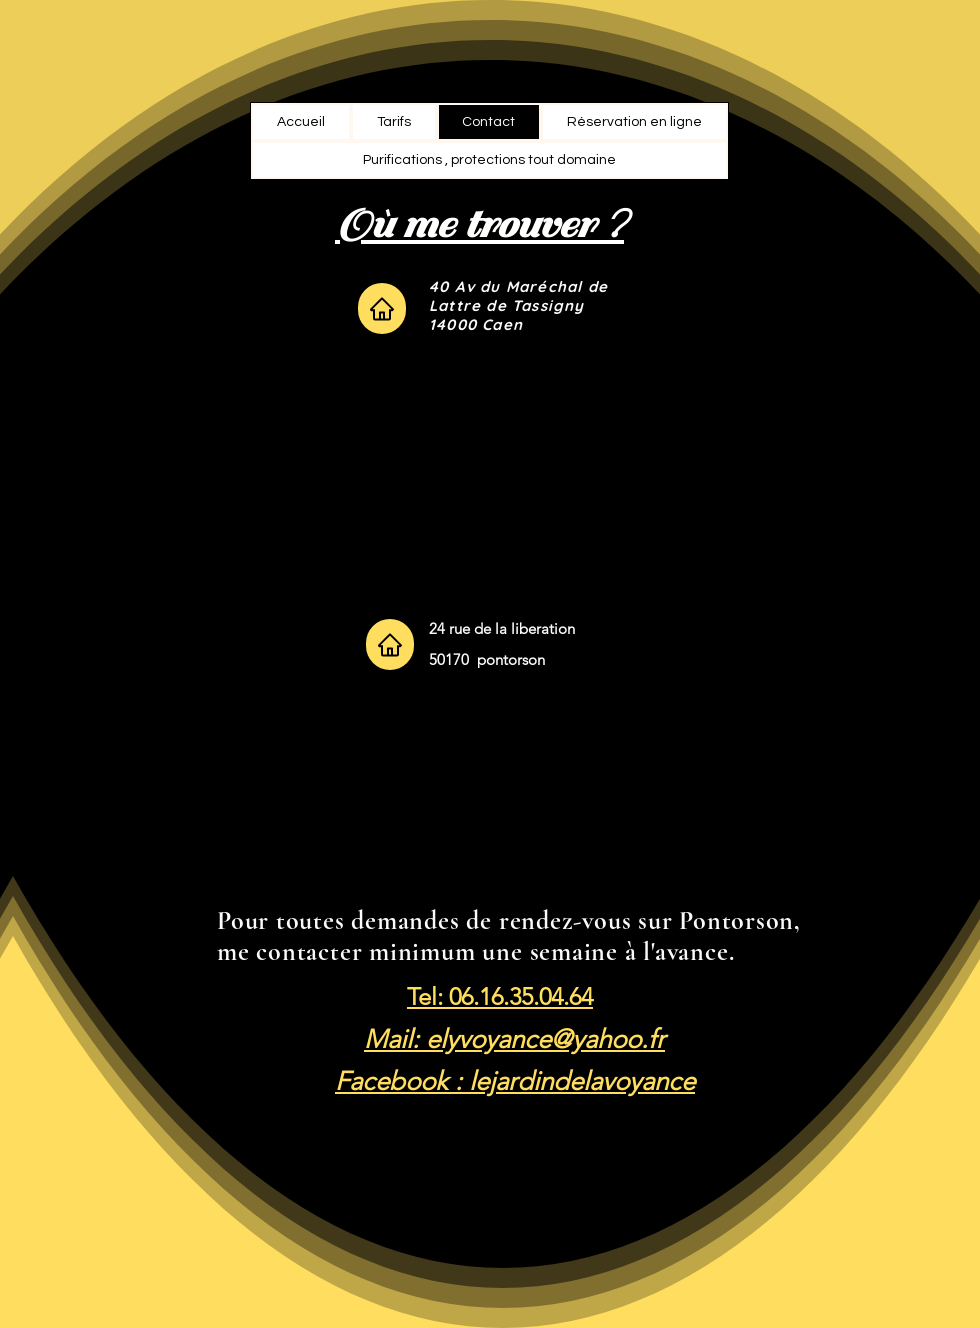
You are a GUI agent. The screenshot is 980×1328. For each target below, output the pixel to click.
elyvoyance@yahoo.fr (545, 1039)
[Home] (382, 308)
